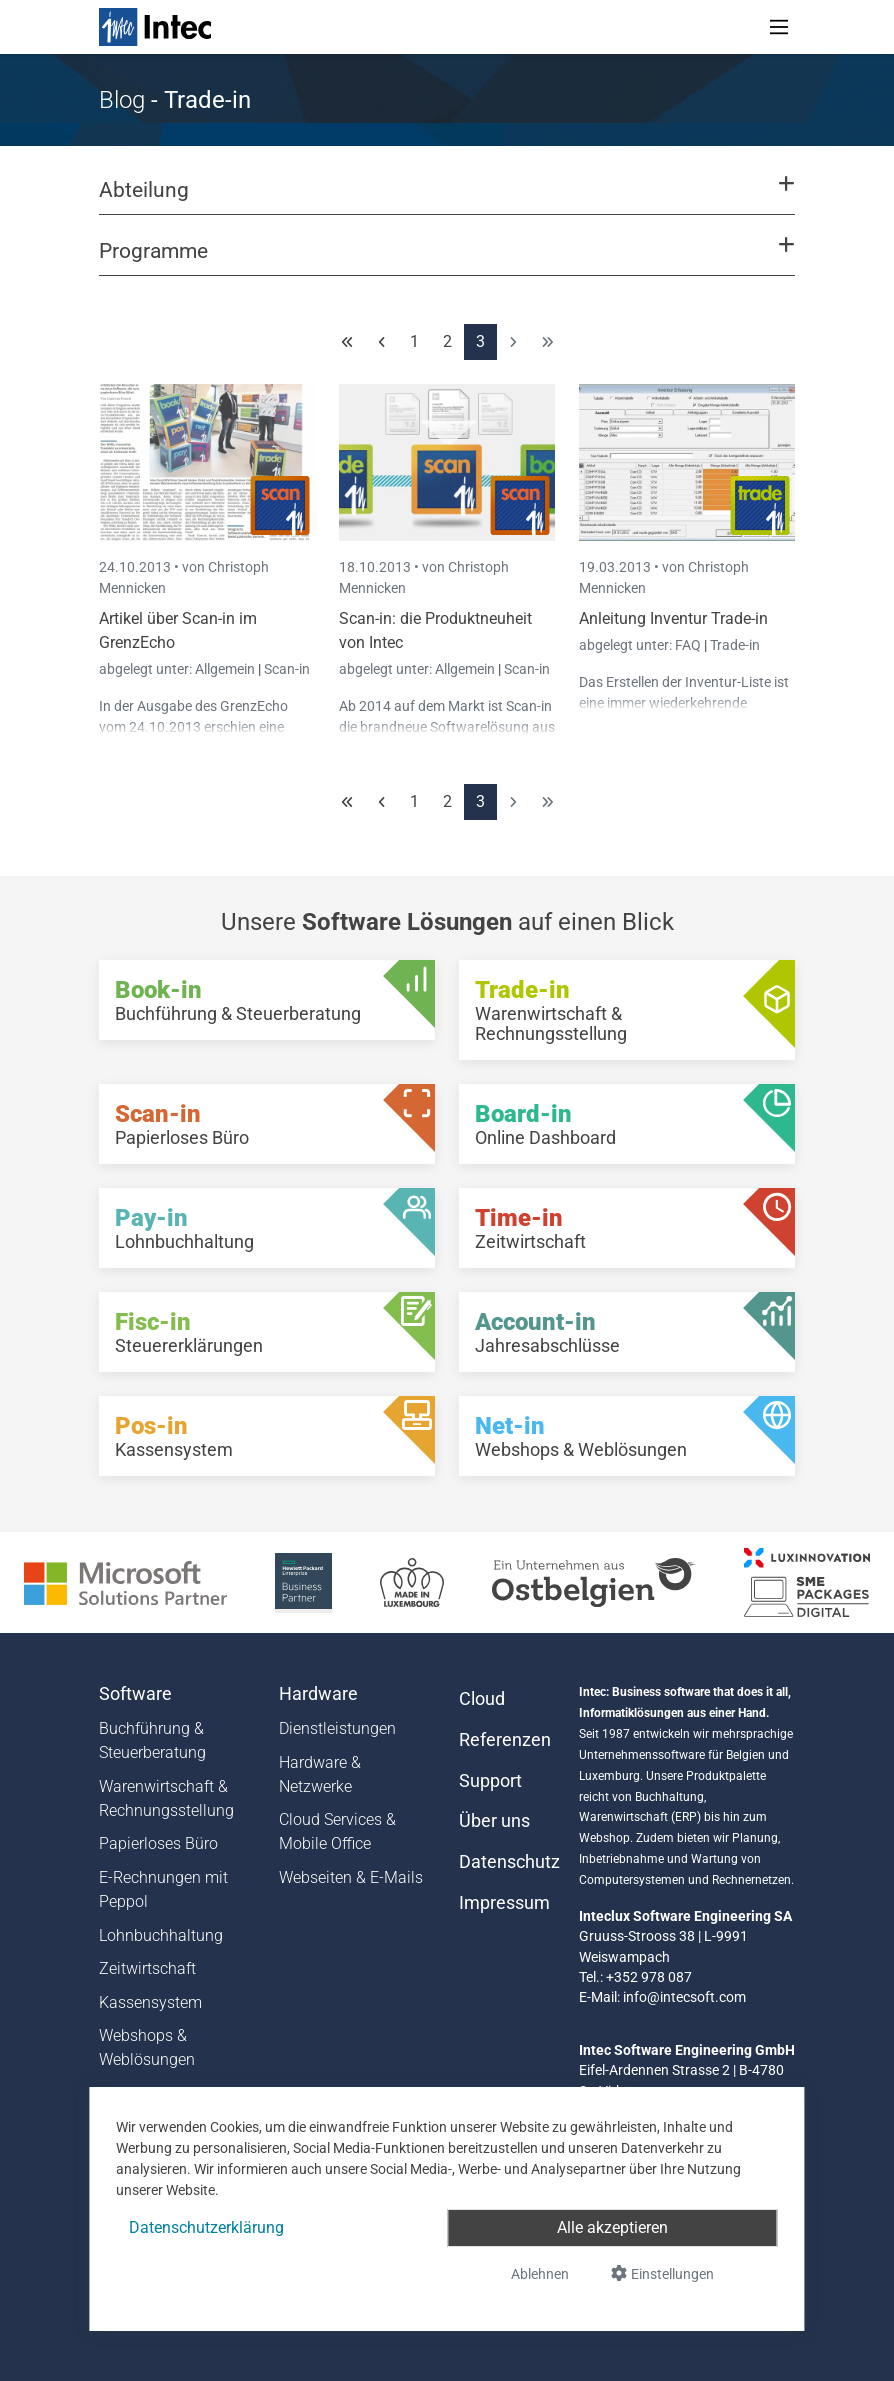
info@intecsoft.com (684, 1997)
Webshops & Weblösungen (147, 2047)
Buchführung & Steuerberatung (152, 1740)
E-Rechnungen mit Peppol (163, 1889)
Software (135, 1694)
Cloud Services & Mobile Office (337, 1831)
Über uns (494, 1821)
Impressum (504, 1903)
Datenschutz (507, 1862)
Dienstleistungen (337, 1728)
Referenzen (505, 1740)
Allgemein (226, 669)
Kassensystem (150, 2002)
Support (490, 1781)
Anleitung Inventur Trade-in (673, 618)
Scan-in (287, 669)
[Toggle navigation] (779, 27)
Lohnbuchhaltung (161, 1935)
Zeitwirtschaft (147, 1968)
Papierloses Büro (158, 1843)
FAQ (689, 645)
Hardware (318, 1694)
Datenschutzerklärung (206, 2227)
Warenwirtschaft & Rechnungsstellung (166, 1798)
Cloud (482, 1699)
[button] (447, 199)
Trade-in (735, 645)
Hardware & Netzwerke (320, 1774)
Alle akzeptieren (612, 2227)
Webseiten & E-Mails (351, 1877)
